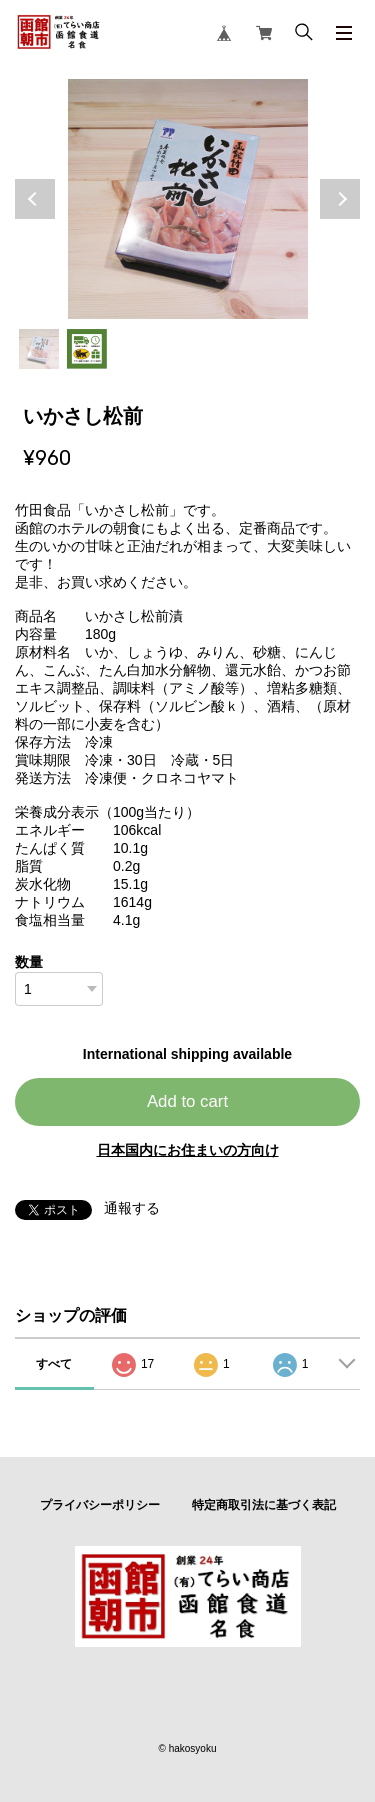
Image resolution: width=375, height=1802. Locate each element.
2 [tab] (87, 349)
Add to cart (187, 1101)
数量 (29, 962)
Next (340, 199)
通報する (132, 1208)
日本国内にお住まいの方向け (188, 1150)
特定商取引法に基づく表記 (264, 1505)
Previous (35, 199)
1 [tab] (39, 349)
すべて (54, 1364)
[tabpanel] (187, 199)
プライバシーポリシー (100, 1505)
